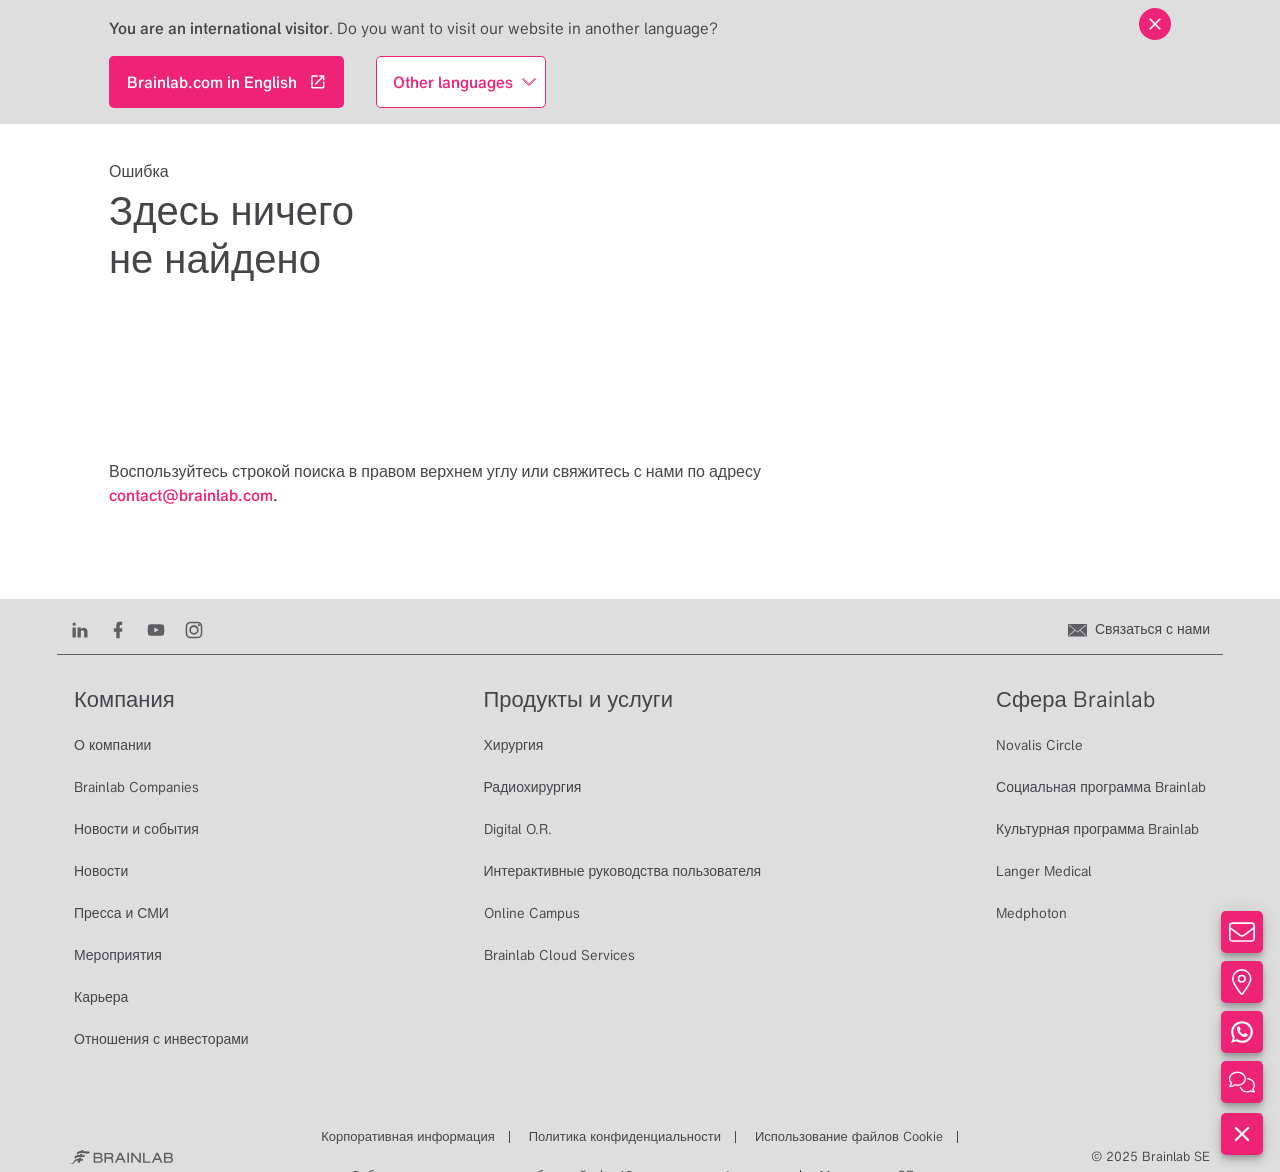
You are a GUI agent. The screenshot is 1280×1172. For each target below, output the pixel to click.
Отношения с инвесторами (161, 1039)
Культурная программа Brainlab (1097, 829)
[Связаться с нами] (1139, 629)
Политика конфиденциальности (625, 1136)
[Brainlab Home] (121, 1157)
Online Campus (532, 913)
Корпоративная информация (408, 1136)
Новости (101, 871)
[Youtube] (156, 629)
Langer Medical (1044, 871)
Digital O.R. (518, 829)
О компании (112, 745)
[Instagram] (194, 629)
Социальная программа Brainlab (1101, 787)
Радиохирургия (533, 787)
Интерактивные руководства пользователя (623, 871)
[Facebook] (118, 629)
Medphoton (1031, 913)
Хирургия (514, 745)
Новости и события (136, 829)
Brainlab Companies (136, 787)
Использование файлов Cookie (849, 1136)
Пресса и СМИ (121, 913)
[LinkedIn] (80, 629)
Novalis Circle (1039, 745)
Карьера (101, 997)
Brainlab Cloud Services (559, 955)
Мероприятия (118, 955)
